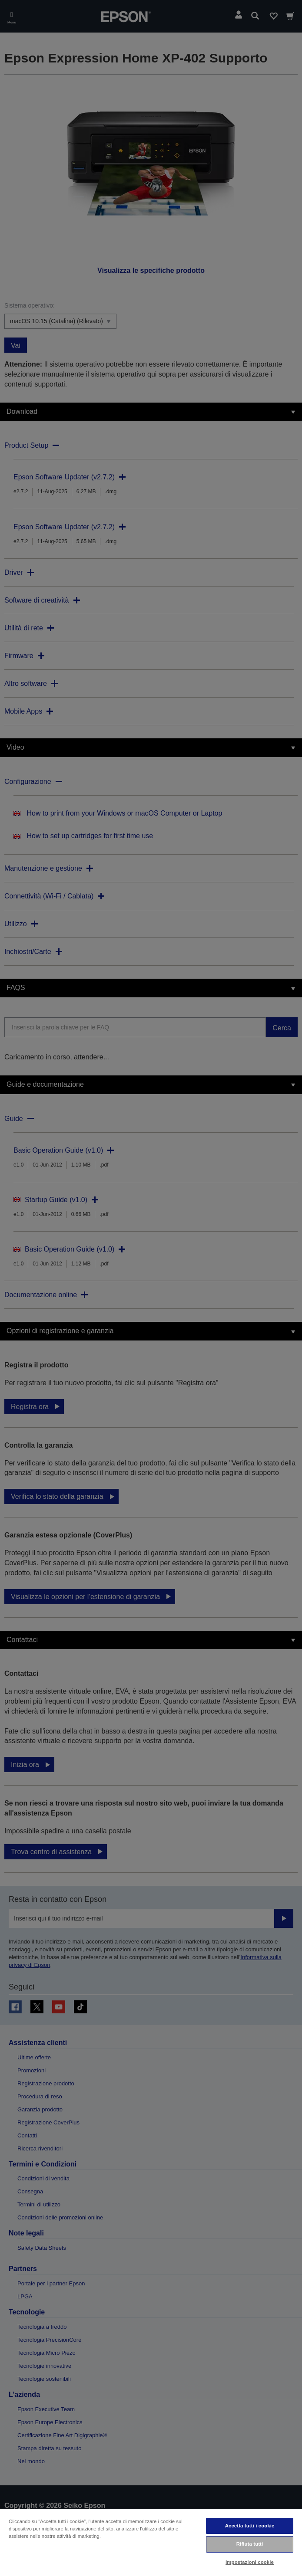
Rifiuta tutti (249, 2544)
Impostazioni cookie (250, 2562)
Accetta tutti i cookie (250, 2525)
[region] (151, 2542)
